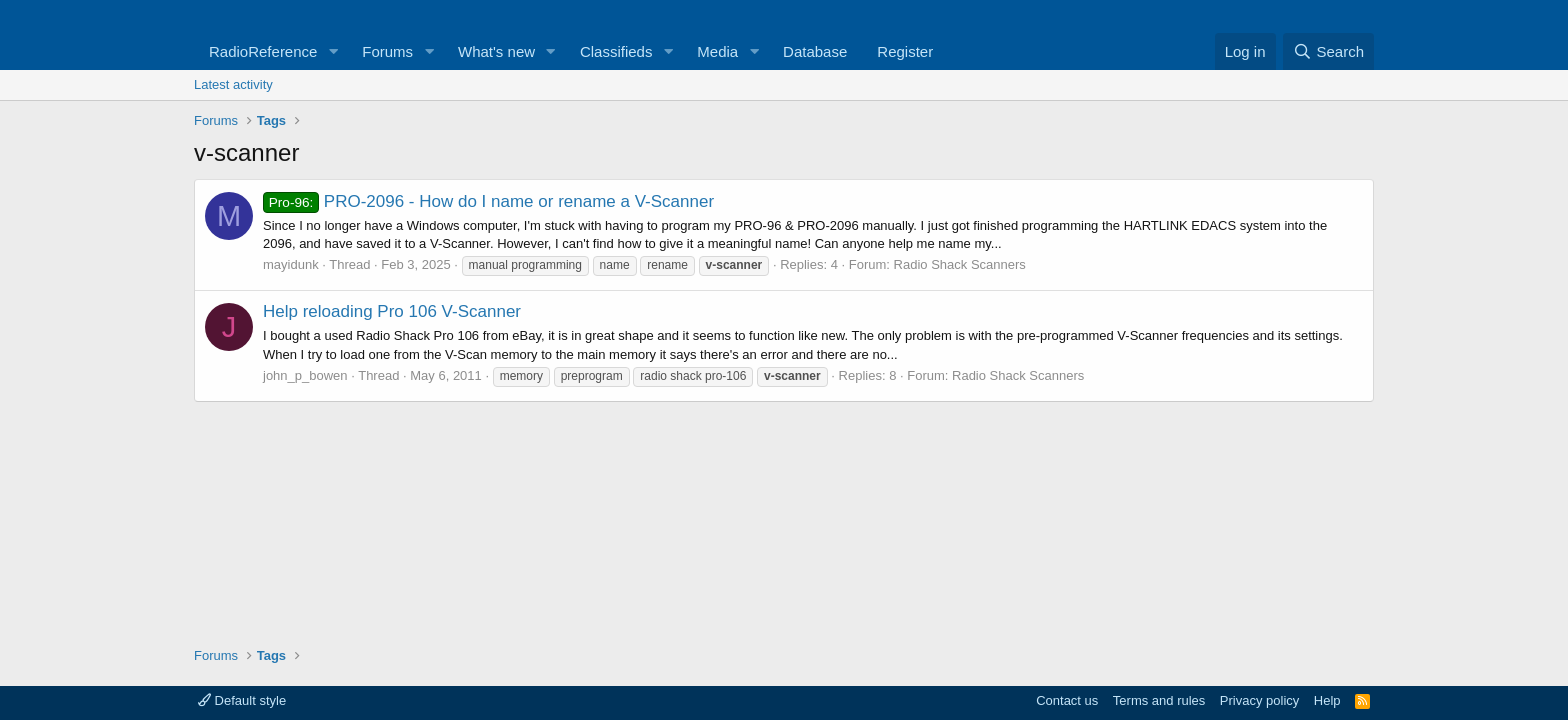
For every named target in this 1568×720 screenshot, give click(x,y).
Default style (242, 700)
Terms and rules (1159, 700)
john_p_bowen (305, 375)
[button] (333, 51)
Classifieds (616, 51)
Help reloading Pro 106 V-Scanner (392, 311)
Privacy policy (1259, 700)
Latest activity (233, 84)
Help (1327, 700)
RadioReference (263, 51)
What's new (496, 51)
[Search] (1328, 51)
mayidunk (291, 264)
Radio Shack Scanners (960, 264)
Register (905, 51)
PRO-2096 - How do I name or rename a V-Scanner (488, 201)
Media (717, 51)
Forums (387, 51)
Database (815, 51)
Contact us (1067, 700)
